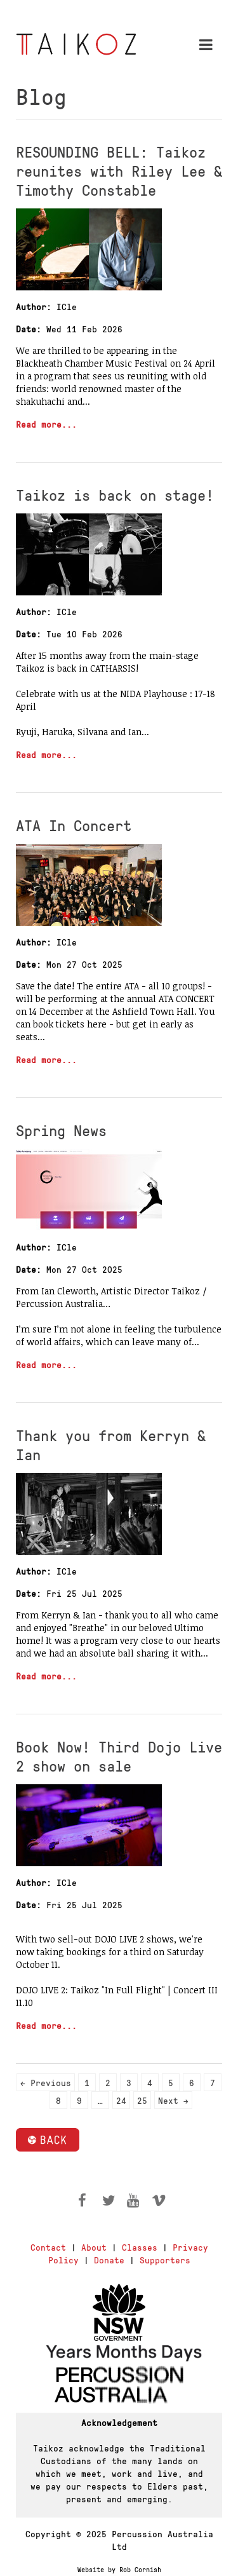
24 (121, 2100)
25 (142, 2100)
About (94, 2247)
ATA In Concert (73, 825)
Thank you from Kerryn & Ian (111, 1444)
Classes (139, 2247)
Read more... (46, 424)
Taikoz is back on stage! (115, 494)
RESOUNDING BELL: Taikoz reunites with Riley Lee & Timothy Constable (119, 170)
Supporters (165, 2259)
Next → (173, 2100)
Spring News (61, 1130)
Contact (48, 2247)
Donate (109, 2259)
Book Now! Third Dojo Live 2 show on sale (119, 1755)
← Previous (45, 2082)
